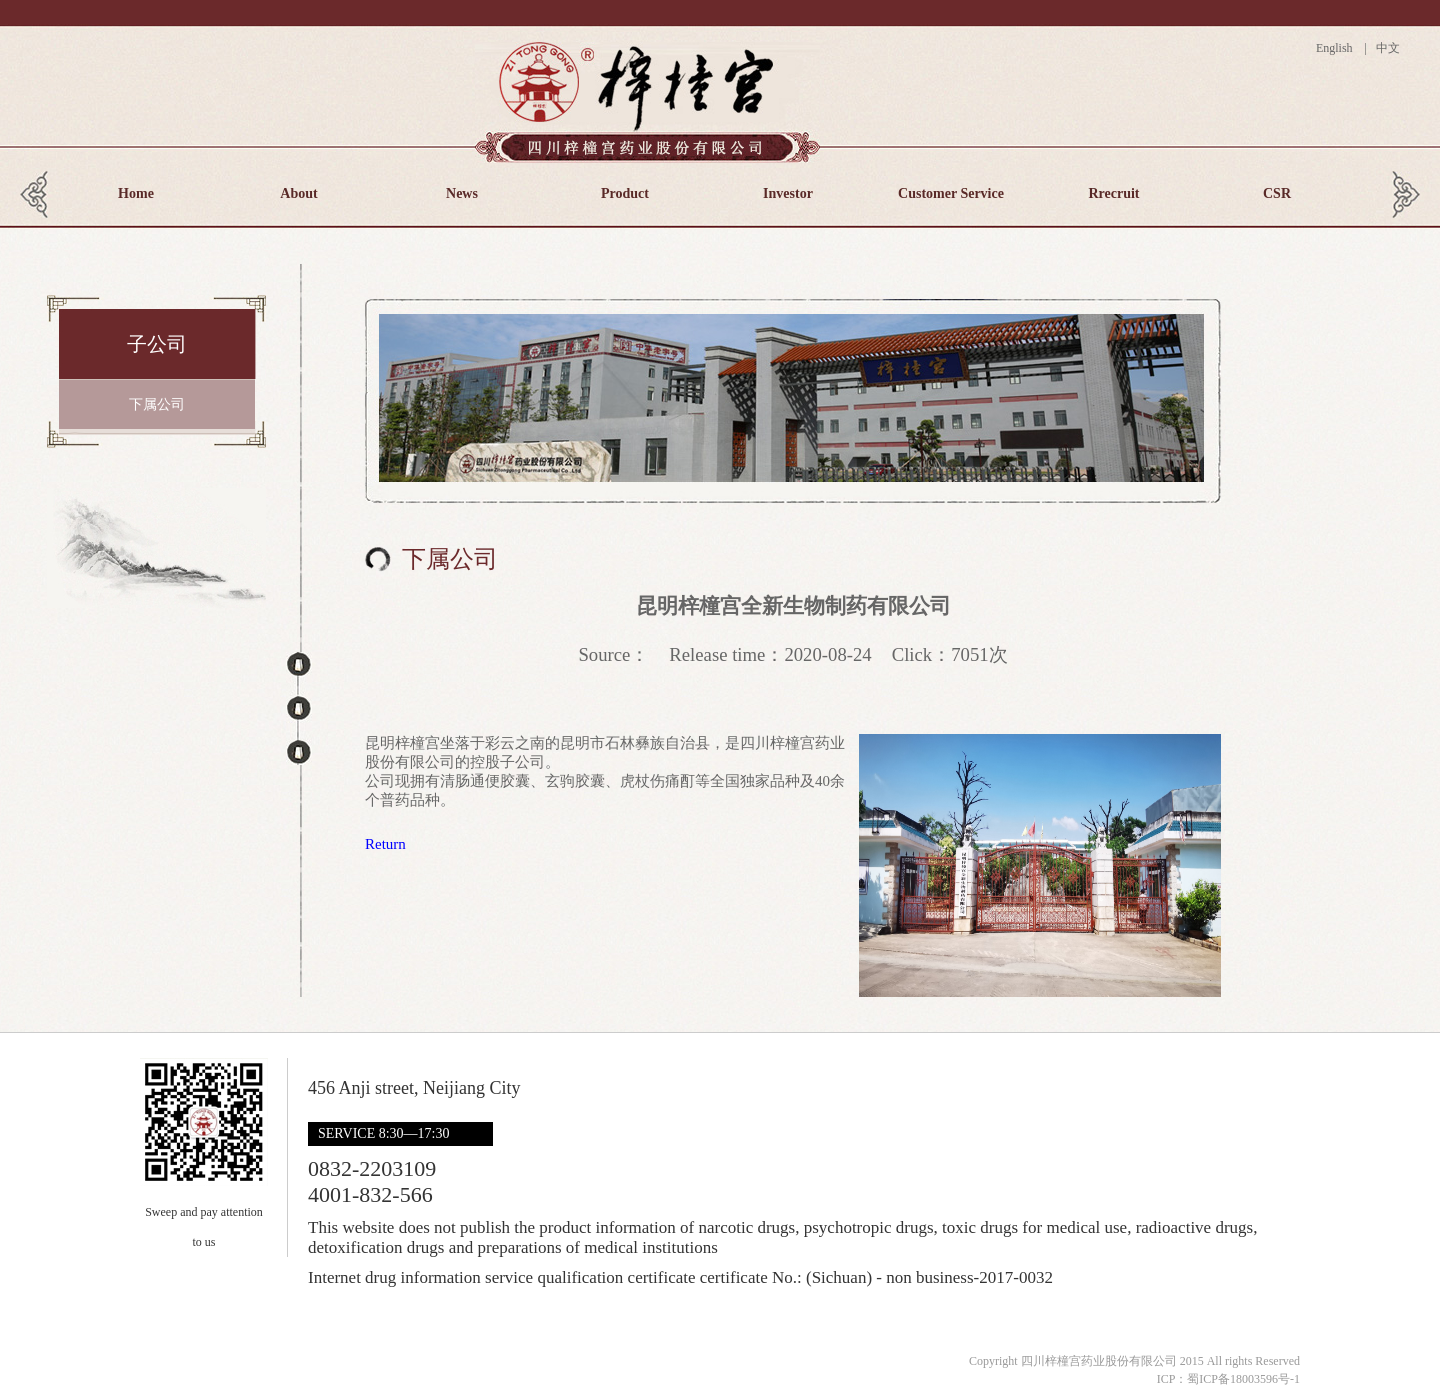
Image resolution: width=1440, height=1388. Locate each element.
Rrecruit (1113, 193)
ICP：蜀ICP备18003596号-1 (1228, 1379)
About (298, 193)
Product (625, 193)
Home (136, 193)
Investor (788, 193)
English (1339, 48)
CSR (1277, 193)
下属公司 (157, 404)
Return (385, 844)
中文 (1386, 48)
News (462, 193)
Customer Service (951, 193)
